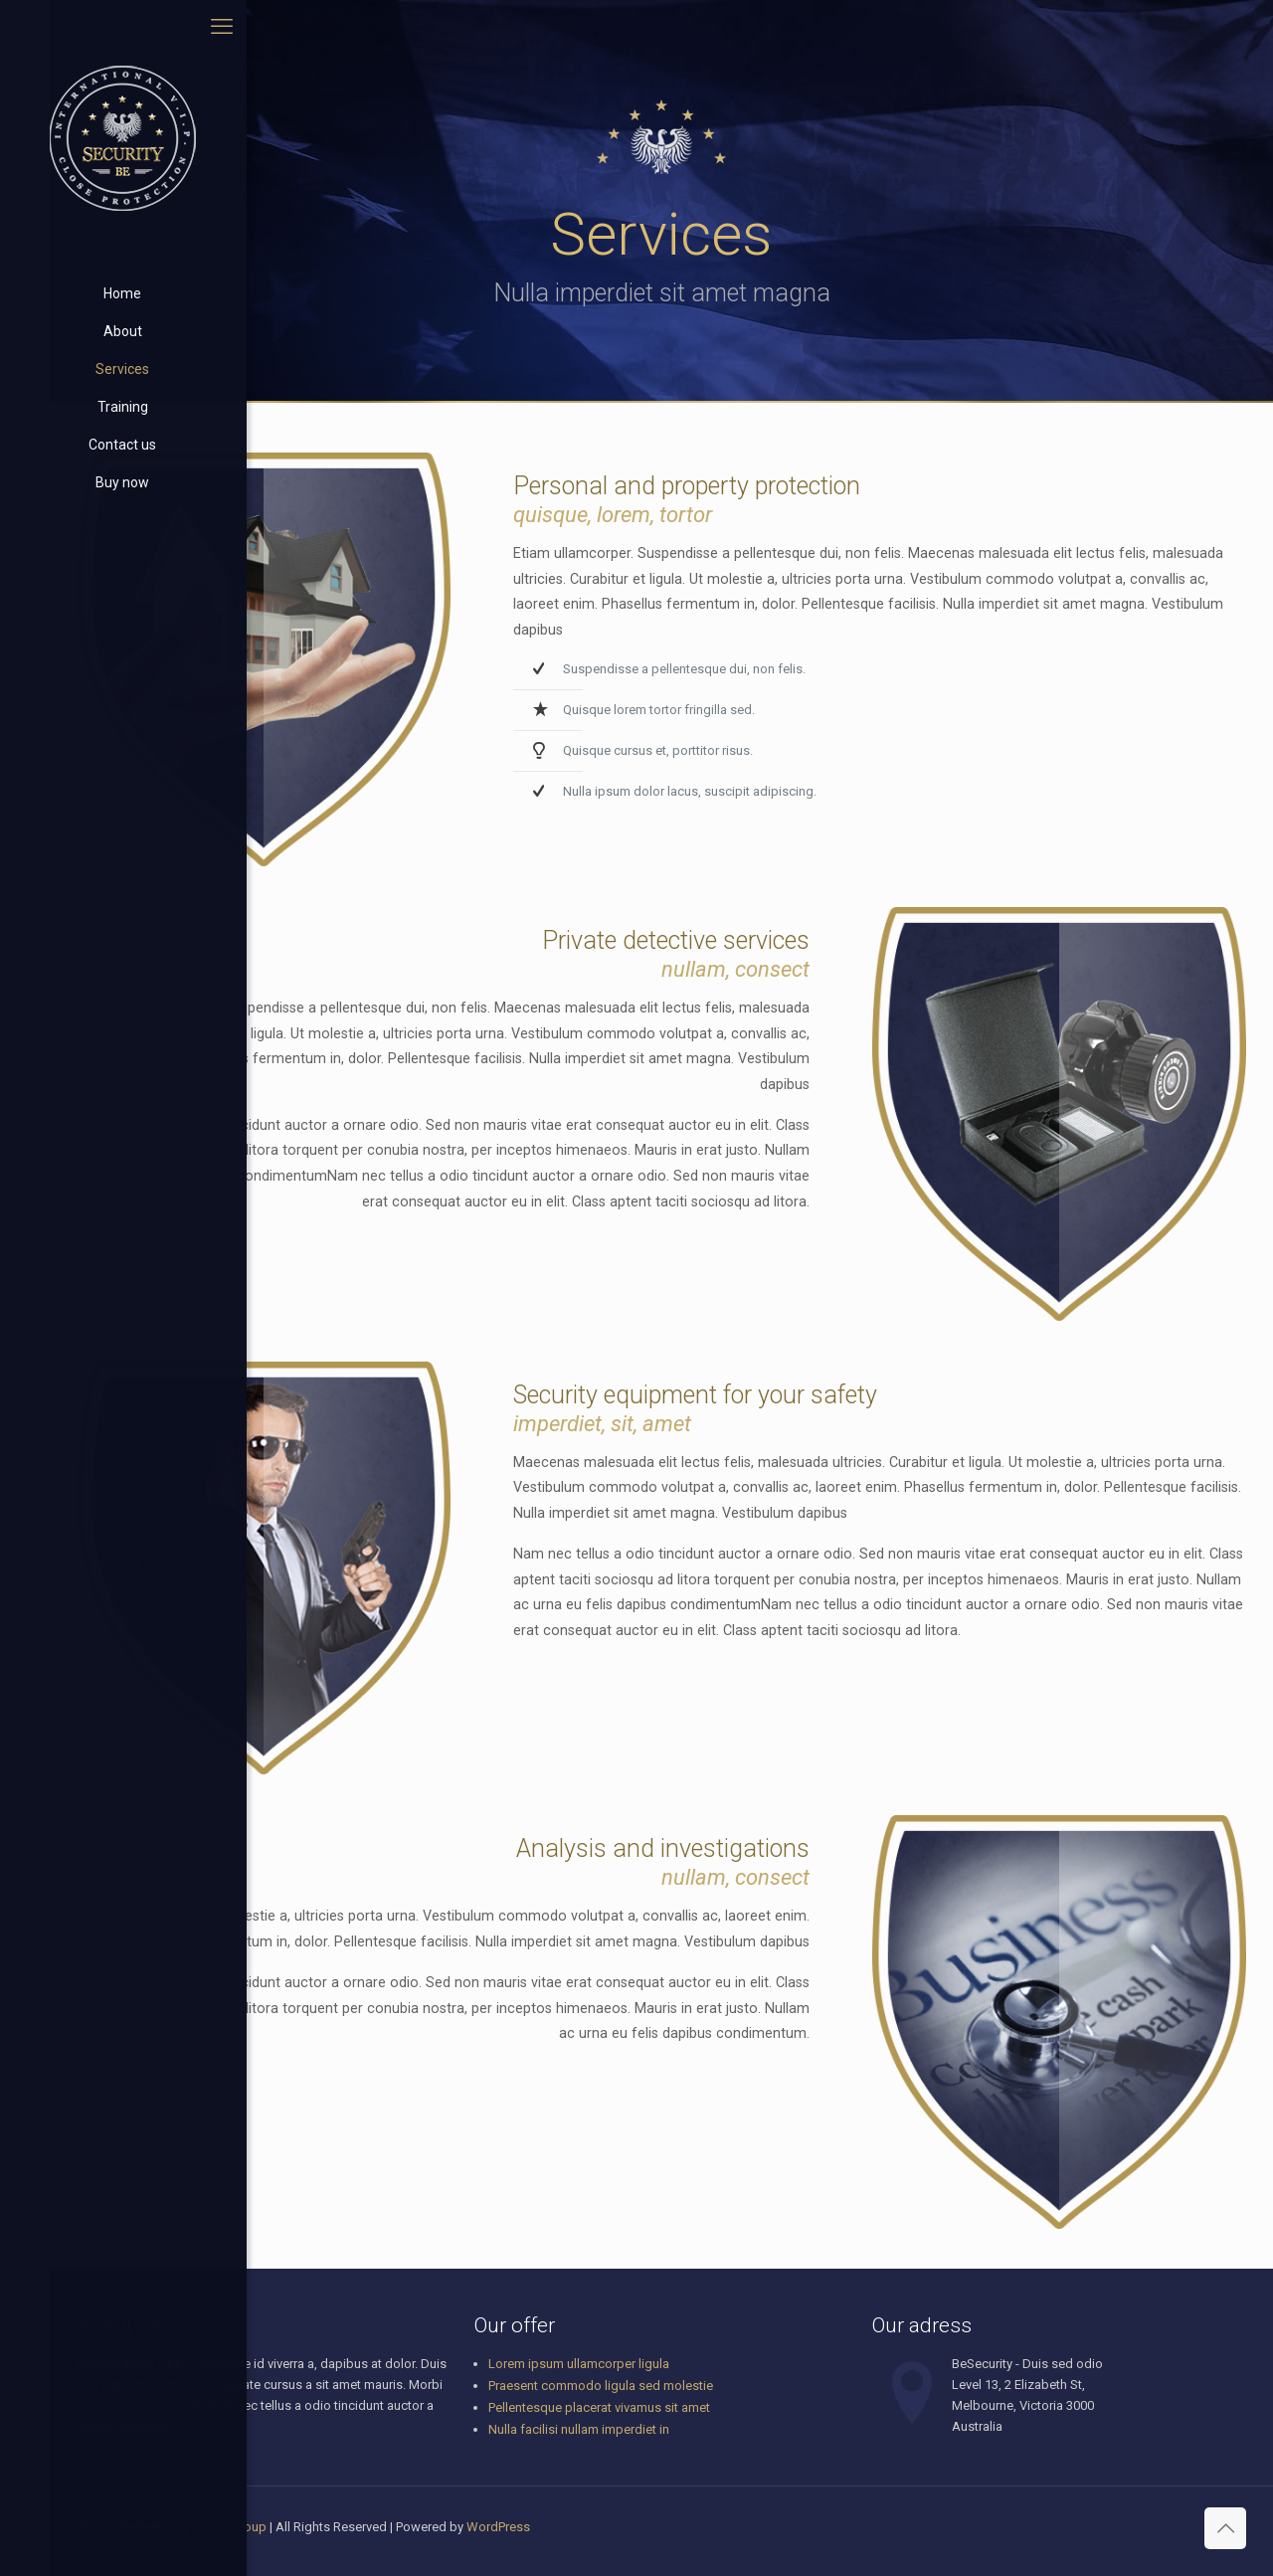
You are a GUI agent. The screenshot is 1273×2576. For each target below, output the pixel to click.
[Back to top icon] (1225, 2528)
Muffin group (229, 2526)
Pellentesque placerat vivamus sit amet (599, 2407)
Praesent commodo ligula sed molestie (600, 2385)
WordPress (498, 2526)
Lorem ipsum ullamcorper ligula (578, 2363)
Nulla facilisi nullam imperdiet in (578, 2429)
